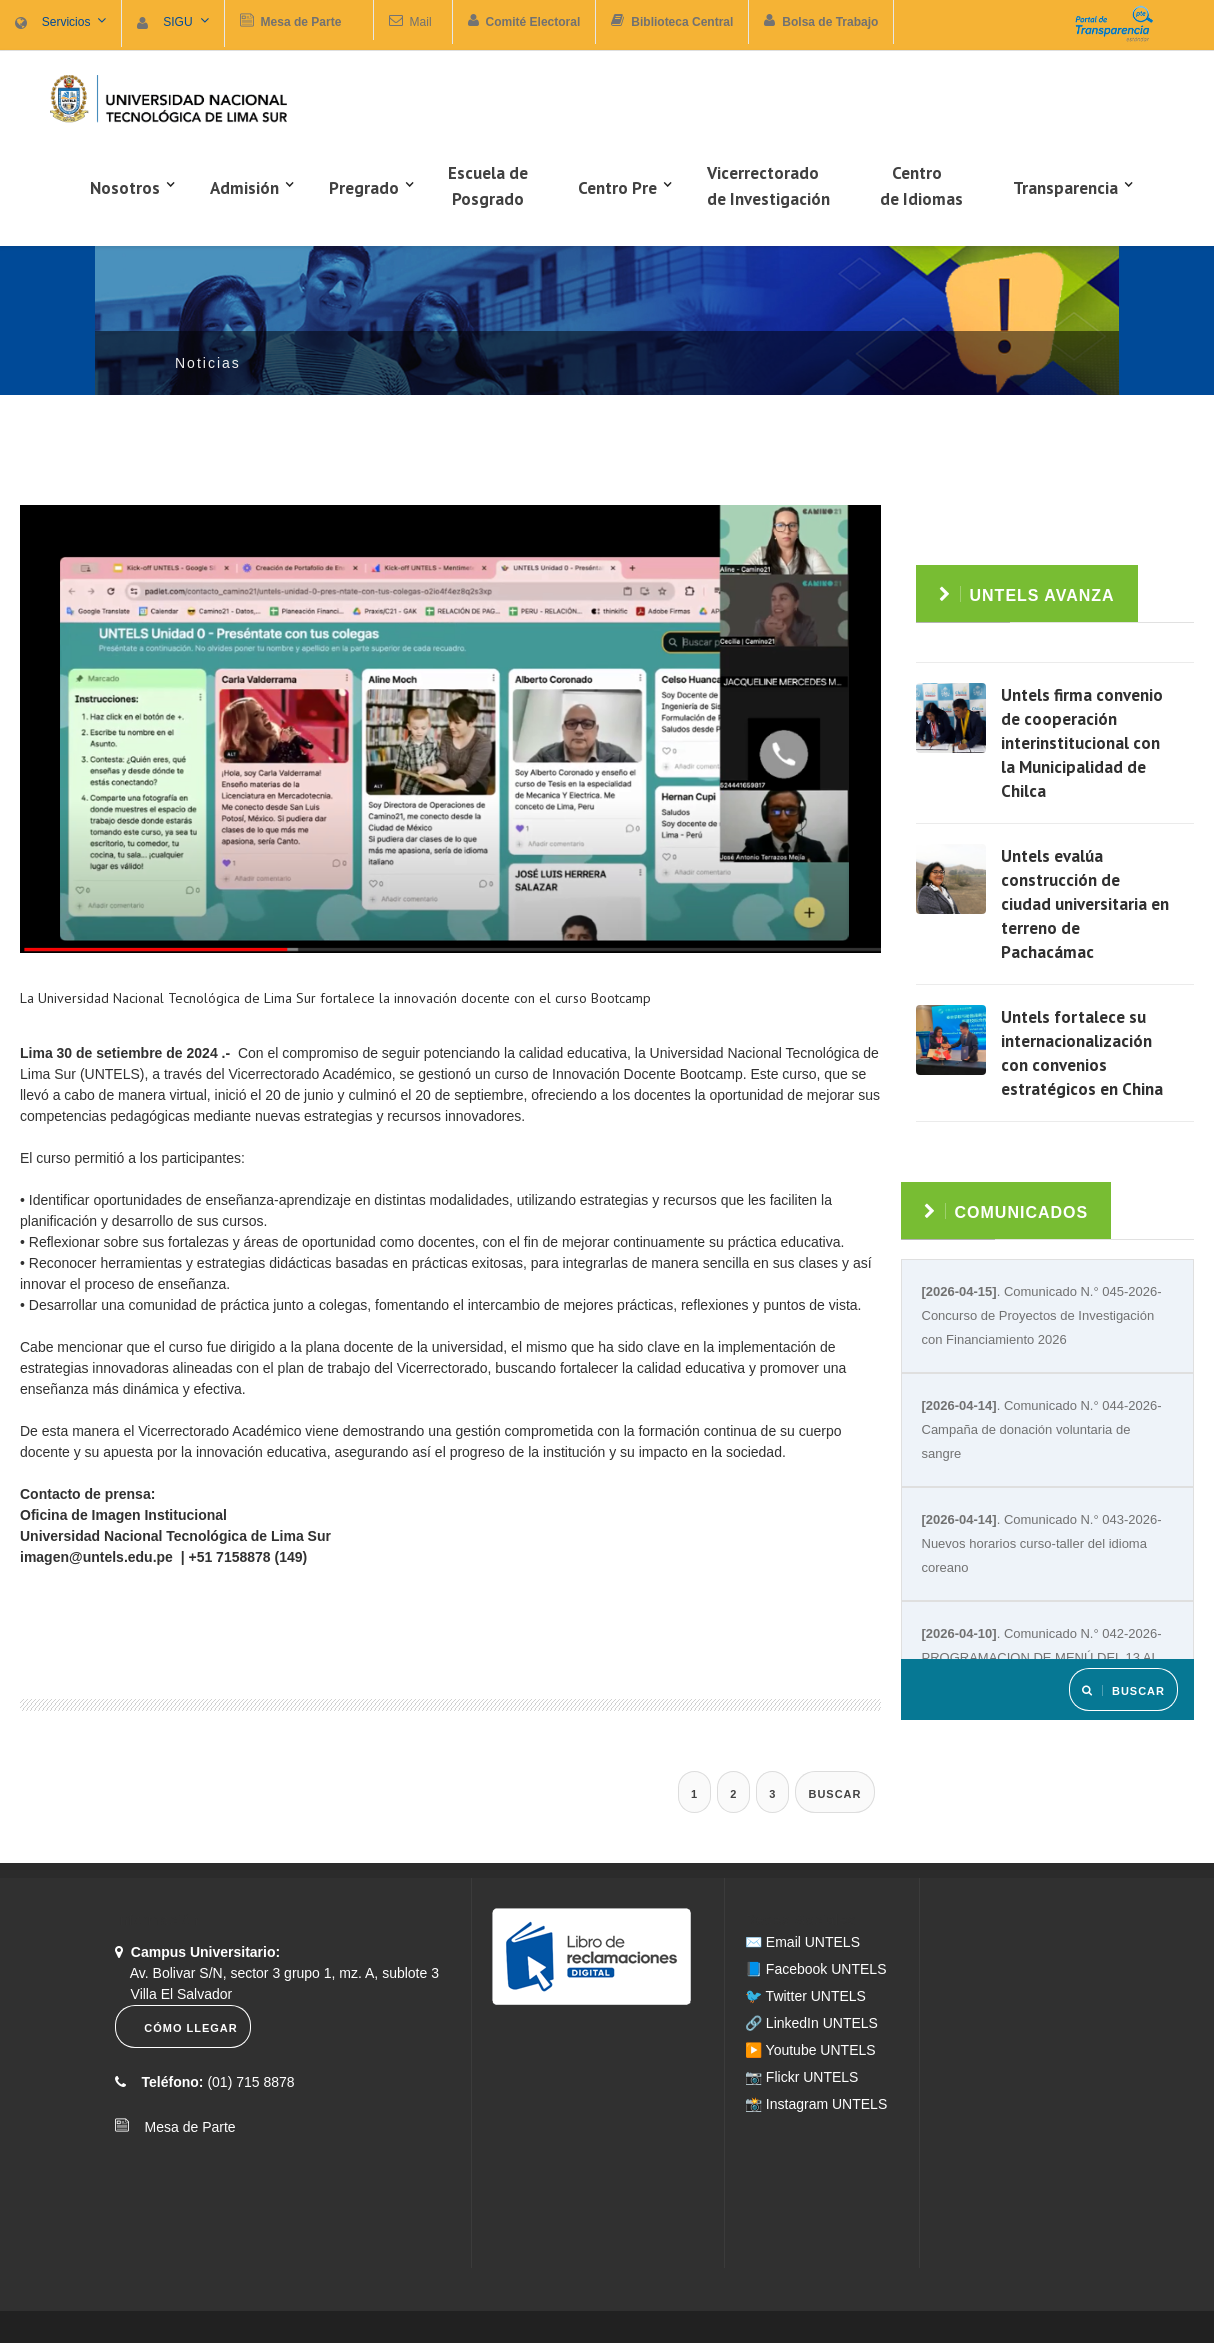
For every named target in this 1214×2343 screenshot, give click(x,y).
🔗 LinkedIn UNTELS (811, 2023)
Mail (421, 22)
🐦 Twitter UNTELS (805, 1996)
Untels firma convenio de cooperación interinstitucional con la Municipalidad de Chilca (1082, 743)
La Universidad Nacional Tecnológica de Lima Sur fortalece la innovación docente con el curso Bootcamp (335, 998)
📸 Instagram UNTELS (816, 2104)
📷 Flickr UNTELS (801, 2077)
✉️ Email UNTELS (802, 1942)
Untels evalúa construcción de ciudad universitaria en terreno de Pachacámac (1085, 904)
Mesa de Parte (184, 2127)
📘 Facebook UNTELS (816, 1969)
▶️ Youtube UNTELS (810, 2050)
